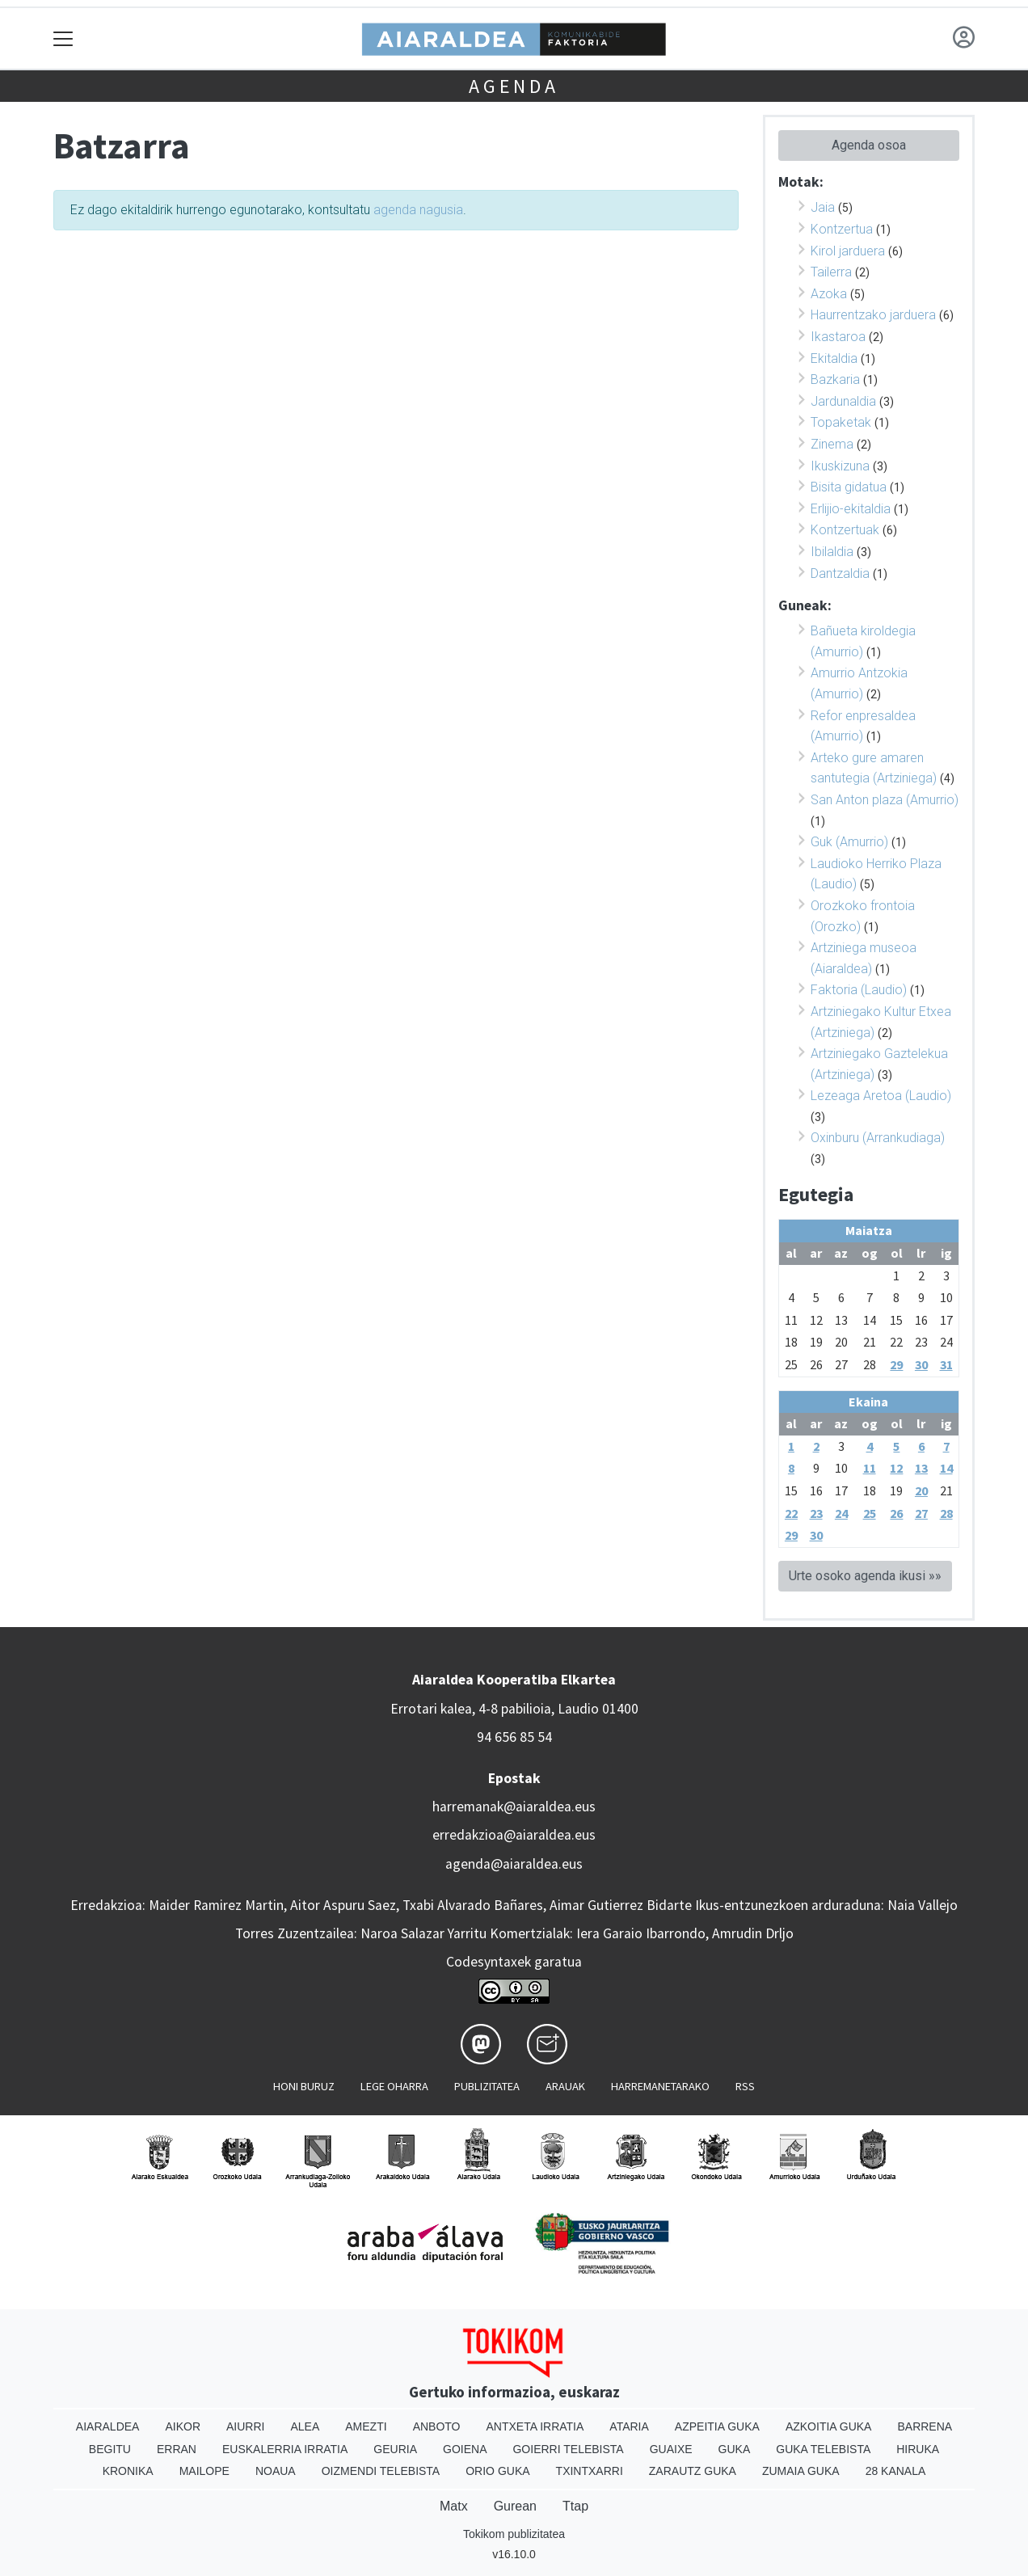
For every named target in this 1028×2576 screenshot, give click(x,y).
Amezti (365, 2426)
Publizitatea (487, 2086)
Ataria (629, 2426)
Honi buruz (304, 2086)
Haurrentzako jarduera (873, 315)
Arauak (565, 2086)
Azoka (829, 293)
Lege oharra (394, 2086)
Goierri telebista (567, 2449)
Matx (454, 2506)
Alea (304, 2426)
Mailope (204, 2470)
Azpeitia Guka (717, 2426)
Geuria (395, 2449)
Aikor (182, 2426)
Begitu (110, 2449)
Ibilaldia (832, 551)
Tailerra (831, 272)
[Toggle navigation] (63, 38)
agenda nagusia (418, 209)
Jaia (823, 207)
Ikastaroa (838, 336)
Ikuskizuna (840, 466)
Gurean (515, 2506)
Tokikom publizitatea (514, 2534)
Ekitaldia (834, 358)
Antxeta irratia (535, 2426)
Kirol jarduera (848, 251)
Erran (176, 2449)
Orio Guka (497, 2470)
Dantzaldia (840, 573)
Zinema (832, 444)
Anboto (437, 2426)
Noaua (275, 2470)
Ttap (575, 2506)
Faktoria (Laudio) (859, 989)
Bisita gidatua (849, 487)
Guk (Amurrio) (849, 842)
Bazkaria (835, 379)
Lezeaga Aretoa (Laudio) (881, 1095)
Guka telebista (823, 2449)
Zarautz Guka (692, 2470)
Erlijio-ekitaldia (851, 508)
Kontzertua (842, 229)
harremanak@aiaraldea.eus (514, 1806)
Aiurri (245, 2426)
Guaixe (671, 2449)
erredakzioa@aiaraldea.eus (514, 1835)
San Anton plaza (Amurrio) (884, 799)
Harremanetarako (660, 2086)
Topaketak (841, 422)
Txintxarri (589, 2470)
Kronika (128, 2470)
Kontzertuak (845, 530)
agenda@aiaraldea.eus (514, 1864)
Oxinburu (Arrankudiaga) (878, 1137)
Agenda (514, 86)
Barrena (924, 2426)
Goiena (465, 2449)
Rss (745, 2086)
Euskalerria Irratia (285, 2449)
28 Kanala (896, 2470)
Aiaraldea (108, 2426)
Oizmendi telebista (381, 2470)
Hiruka (917, 2449)
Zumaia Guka (801, 2470)
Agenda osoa (869, 145)
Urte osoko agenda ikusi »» (865, 1575)
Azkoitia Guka (829, 2426)
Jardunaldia (843, 401)
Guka (734, 2449)
